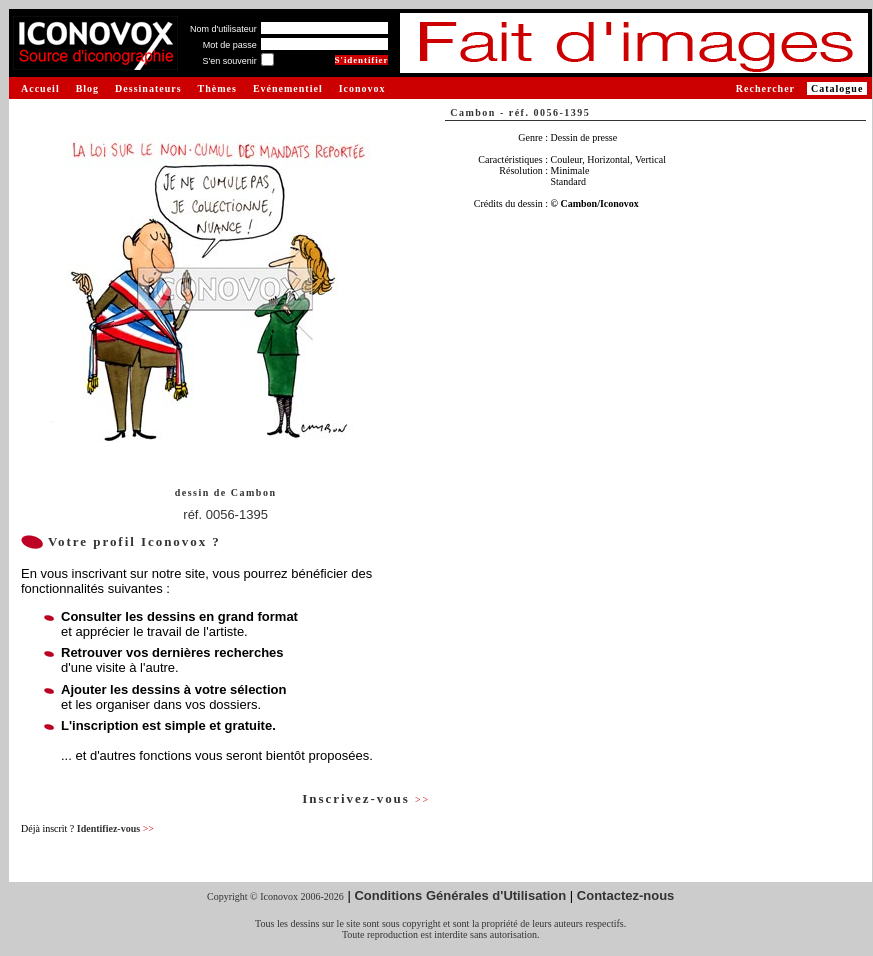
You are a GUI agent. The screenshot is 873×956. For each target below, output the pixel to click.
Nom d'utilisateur (223, 29)
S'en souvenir (229, 61)
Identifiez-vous (115, 828)
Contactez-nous (626, 895)
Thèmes (217, 88)
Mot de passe (230, 45)
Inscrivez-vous (366, 798)
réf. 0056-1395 (225, 514)
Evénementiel (288, 88)
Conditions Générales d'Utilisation (460, 895)
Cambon (254, 492)
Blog (87, 88)
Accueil (40, 88)
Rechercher (765, 88)
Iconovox (362, 88)
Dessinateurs (148, 88)
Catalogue (837, 88)
